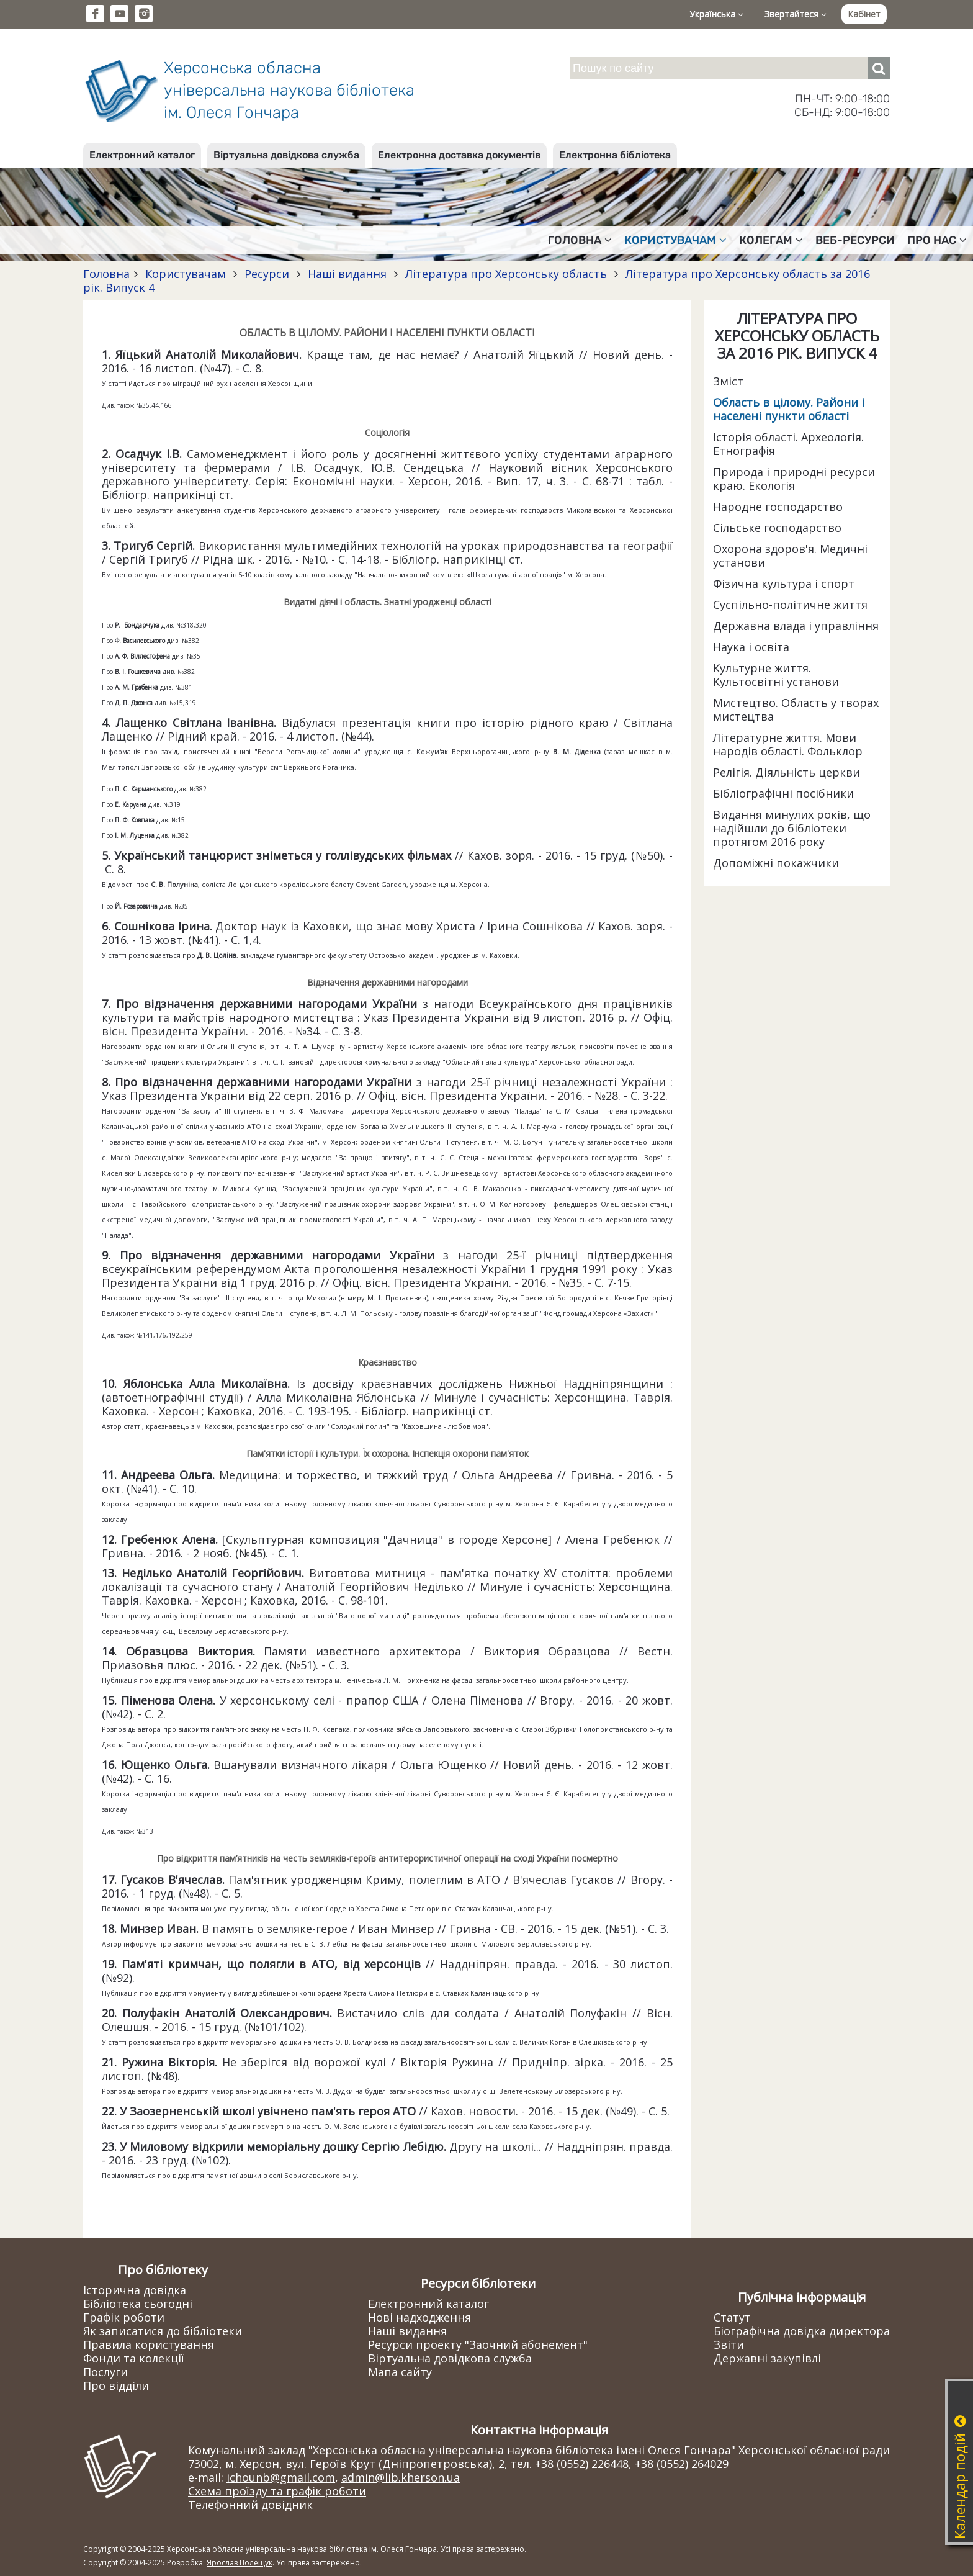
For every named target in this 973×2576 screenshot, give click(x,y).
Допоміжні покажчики (776, 863)
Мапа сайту (400, 2371)
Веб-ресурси (855, 240)
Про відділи (116, 2385)
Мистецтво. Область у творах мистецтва (796, 709)
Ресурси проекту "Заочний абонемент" (478, 2344)
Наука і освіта (751, 647)
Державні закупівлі (767, 2358)
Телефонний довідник (250, 2504)
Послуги (105, 2371)
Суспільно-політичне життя (790, 604)
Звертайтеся (795, 14)
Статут (732, 2317)
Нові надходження (419, 2317)
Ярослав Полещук (239, 2562)
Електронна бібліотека (615, 155)
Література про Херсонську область (506, 273)
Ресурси (266, 273)
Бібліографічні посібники (783, 793)
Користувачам (675, 240)
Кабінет (864, 14)
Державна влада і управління (796, 626)
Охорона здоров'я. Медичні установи (790, 555)
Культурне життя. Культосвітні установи (776, 674)
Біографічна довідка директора (802, 2330)
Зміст (728, 381)
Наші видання (347, 273)
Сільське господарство (777, 527)
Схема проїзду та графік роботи (277, 2491)
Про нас (937, 240)
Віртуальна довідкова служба (286, 155)
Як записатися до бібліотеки (162, 2330)
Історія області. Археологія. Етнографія (788, 443)
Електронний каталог (142, 155)
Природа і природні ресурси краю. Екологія (794, 478)
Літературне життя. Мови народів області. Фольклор (788, 744)
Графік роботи (123, 2317)
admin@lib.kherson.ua (400, 2477)
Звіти (729, 2344)
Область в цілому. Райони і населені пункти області (788, 409)
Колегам (771, 240)
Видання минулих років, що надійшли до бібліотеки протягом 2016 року (792, 828)
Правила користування (148, 2344)
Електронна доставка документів (459, 155)
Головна (580, 240)
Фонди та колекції (133, 2358)
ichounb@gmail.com (280, 2477)
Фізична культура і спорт (783, 583)
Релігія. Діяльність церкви (786, 772)
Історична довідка (134, 2289)
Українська (716, 14)
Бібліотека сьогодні (137, 2303)
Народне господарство (778, 506)
